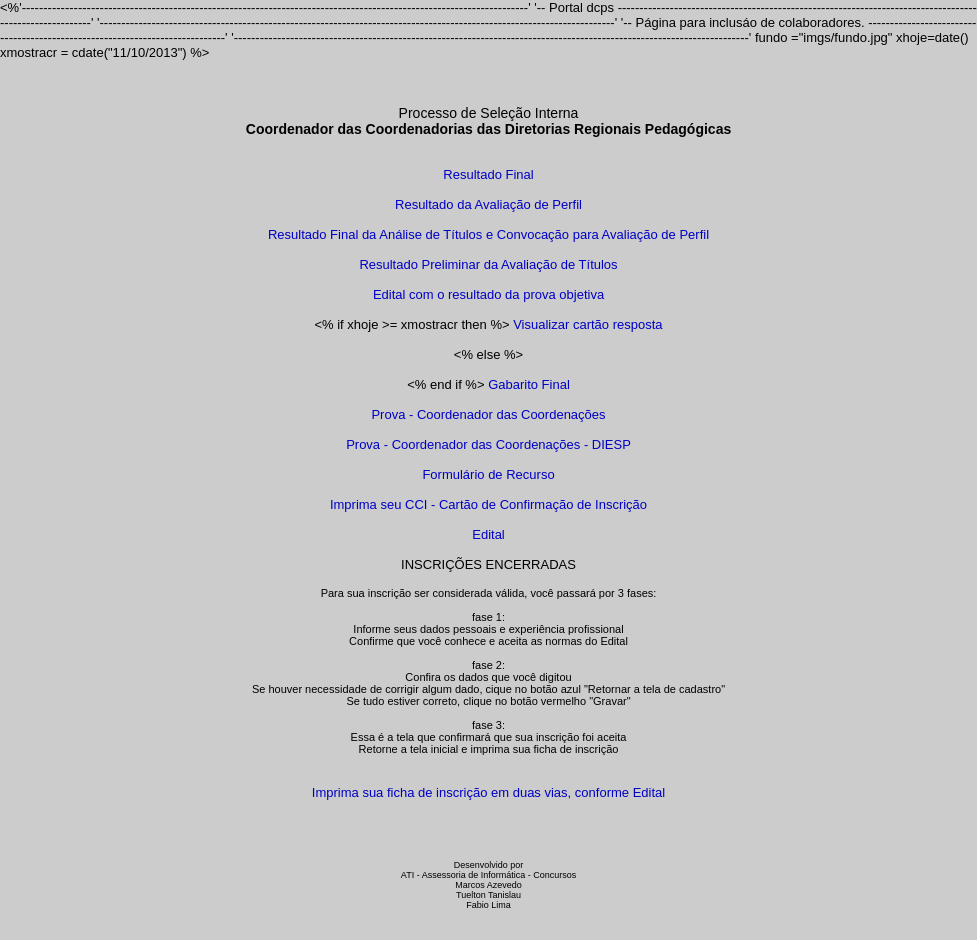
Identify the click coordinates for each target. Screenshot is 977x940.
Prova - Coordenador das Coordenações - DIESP (488, 444)
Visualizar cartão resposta (587, 324)
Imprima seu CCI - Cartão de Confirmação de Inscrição (488, 504)
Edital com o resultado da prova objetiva (488, 294)
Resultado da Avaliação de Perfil (488, 204)
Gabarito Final (529, 384)
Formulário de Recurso (488, 474)
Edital (488, 534)
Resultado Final (488, 174)
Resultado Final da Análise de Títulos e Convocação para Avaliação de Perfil (488, 234)
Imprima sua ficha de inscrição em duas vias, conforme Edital (488, 792)
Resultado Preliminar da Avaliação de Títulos (488, 264)
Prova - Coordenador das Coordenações (488, 414)
